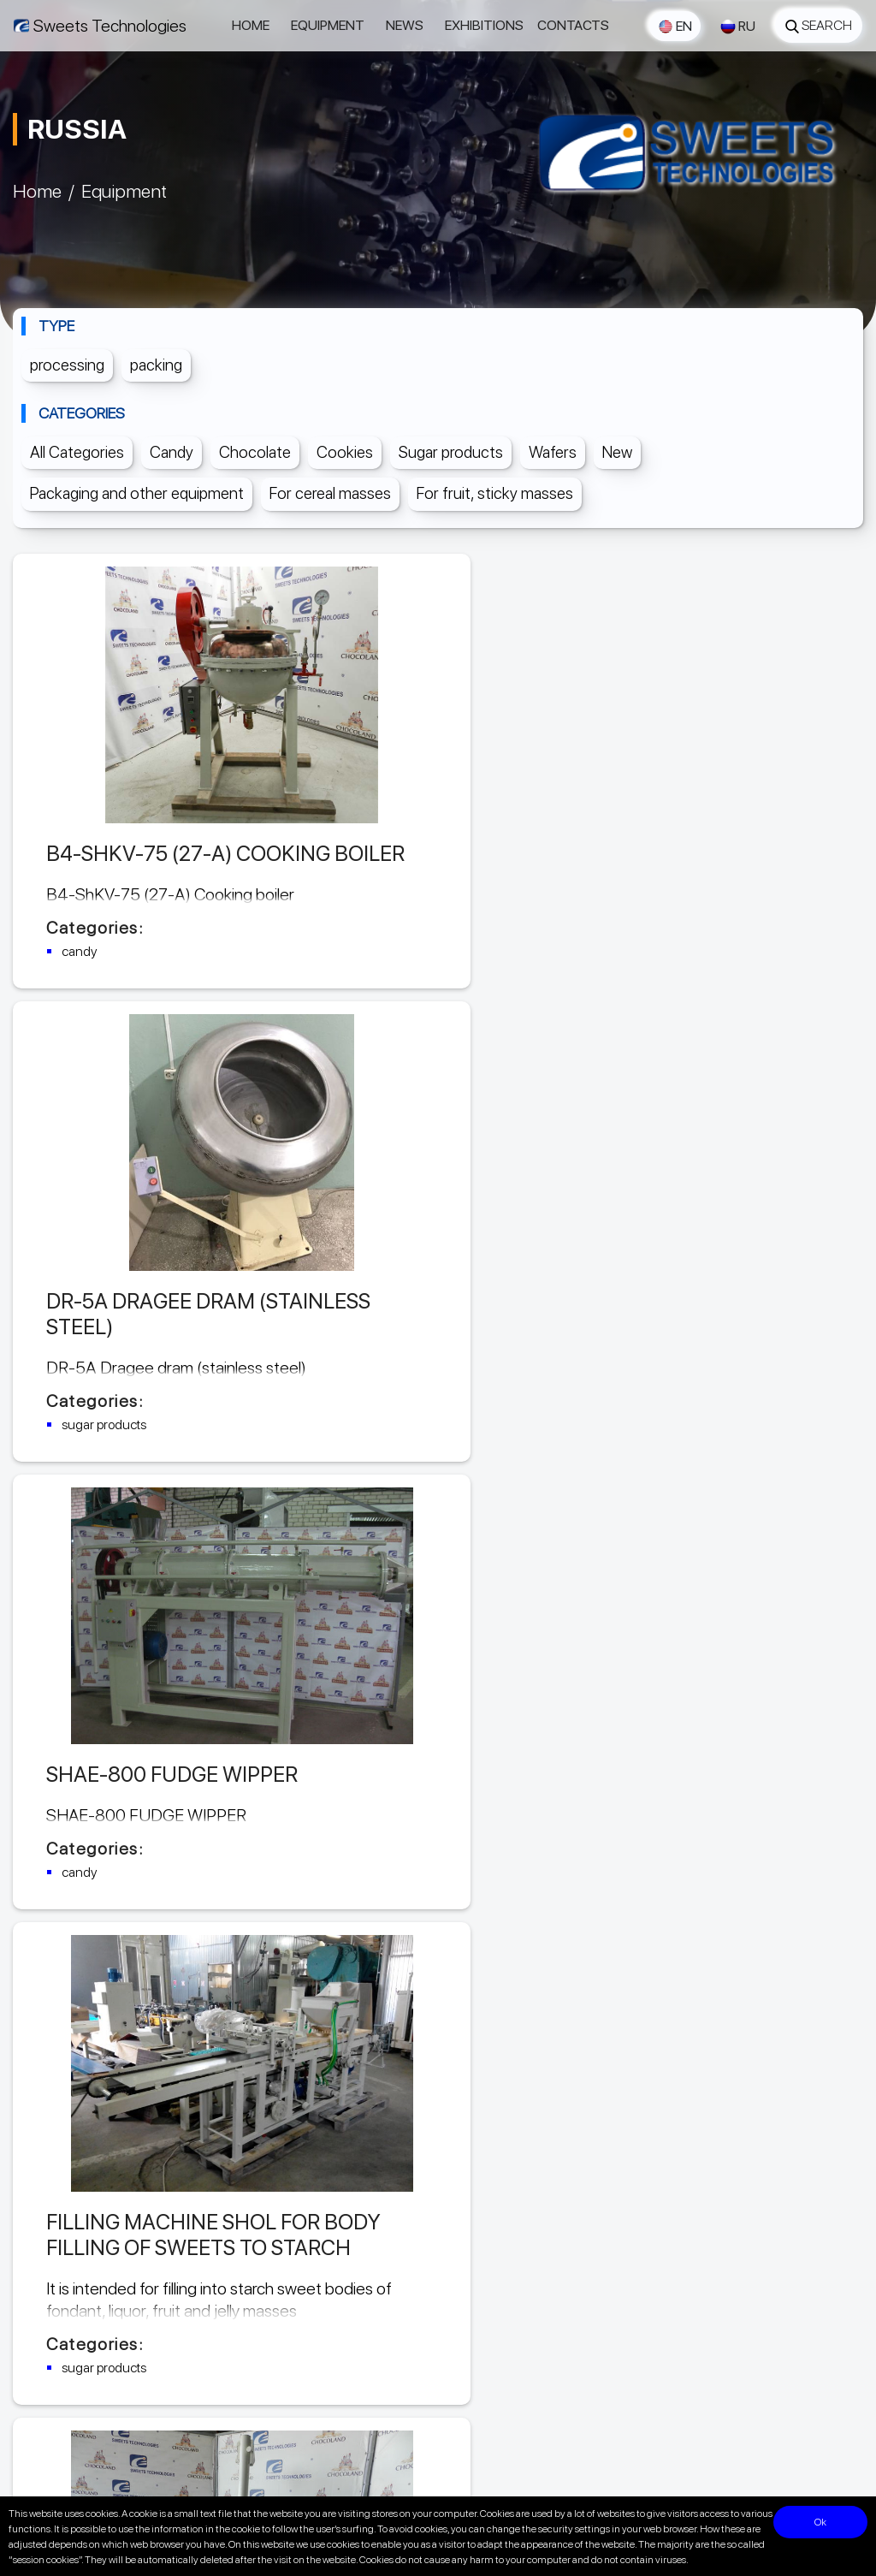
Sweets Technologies (109, 25)
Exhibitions (484, 25)
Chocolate (255, 452)
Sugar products (451, 452)
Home (250, 25)
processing (67, 365)
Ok (827, 2522)
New (617, 452)
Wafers (553, 452)
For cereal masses (330, 493)
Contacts (573, 25)
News (404, 25)
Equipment (327, 25)
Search (818, 25)
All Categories (77, 452)
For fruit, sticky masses (495, 493)
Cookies (345, 452)
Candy (171, 452)
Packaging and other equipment (137, 493)
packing (156, 365)
